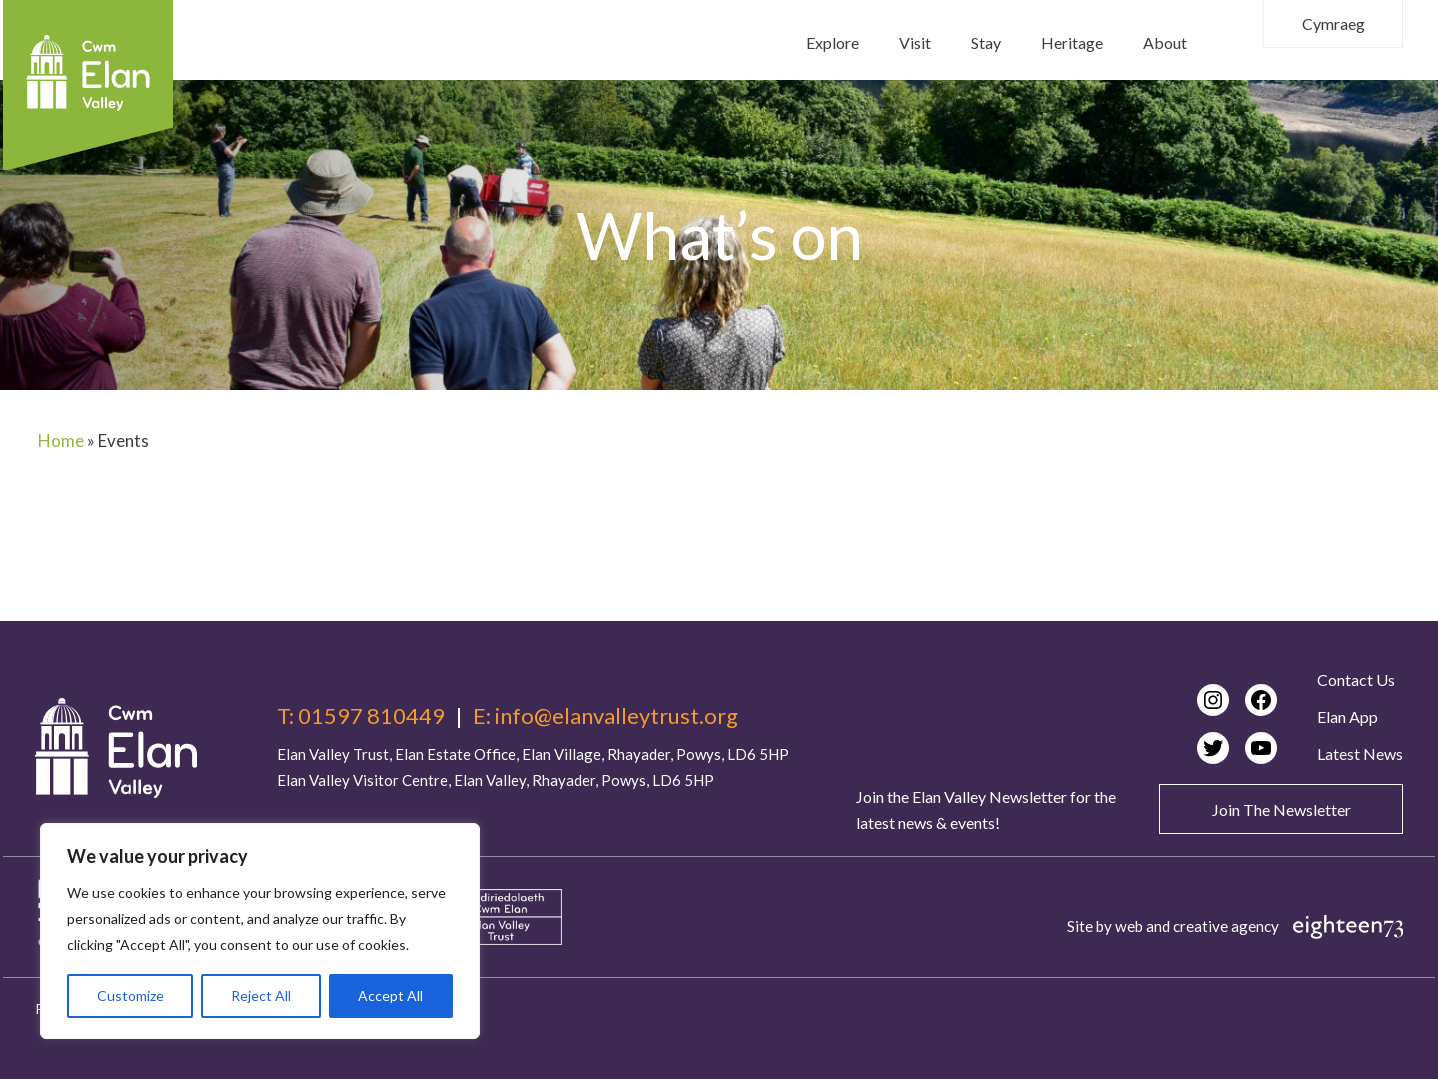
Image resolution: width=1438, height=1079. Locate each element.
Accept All (390, 995)
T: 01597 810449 (361, 716)
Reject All (261, 995)
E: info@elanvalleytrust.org (605, 716)
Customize (130, 995)
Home (61, 440)
